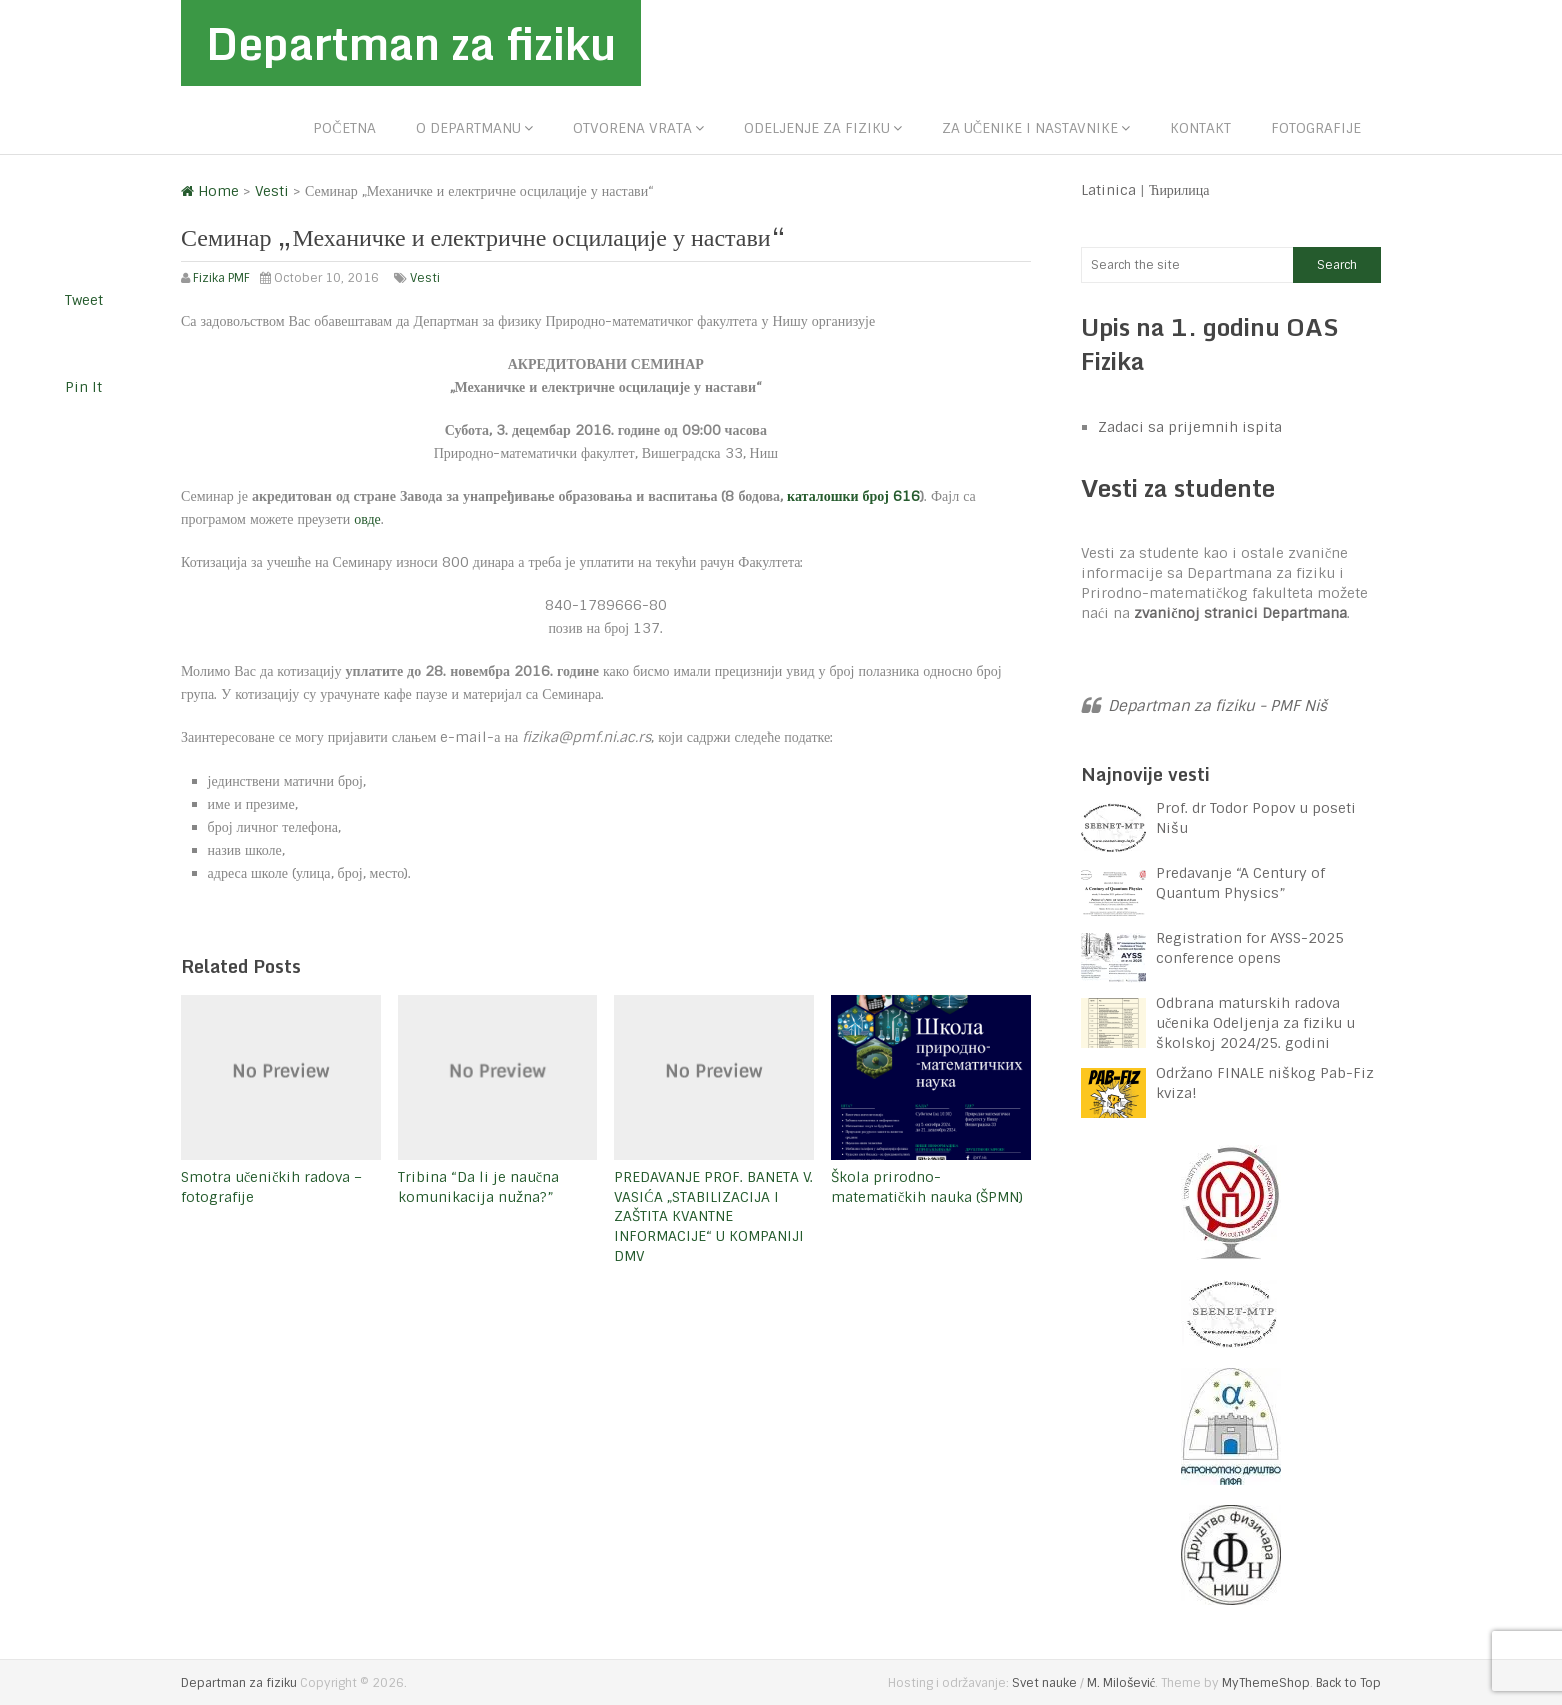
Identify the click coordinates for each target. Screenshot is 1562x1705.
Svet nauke (1044, 1683)
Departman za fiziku (411, 43)
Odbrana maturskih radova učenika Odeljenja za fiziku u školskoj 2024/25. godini (1255, 1023)
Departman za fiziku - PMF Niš (1217, 706)
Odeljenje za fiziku (817, 128)
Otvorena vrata (632, 128)
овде (367, 519)
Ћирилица (1179, 190)
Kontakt (1200, 128)
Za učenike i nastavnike (1030, 128)
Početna (344, 128)
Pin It (83, 387)
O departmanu (468, 128)
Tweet (84, 300)
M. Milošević (1121, 1683)
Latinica (1108, 190)
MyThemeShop (1266, 1683)
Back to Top (1348, 1683)
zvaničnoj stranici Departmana (1240, 613)
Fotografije (1316, 128)
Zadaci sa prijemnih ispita (1190, 427)
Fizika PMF (221, 278)
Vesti (425, 278)
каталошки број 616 (853, 496)
